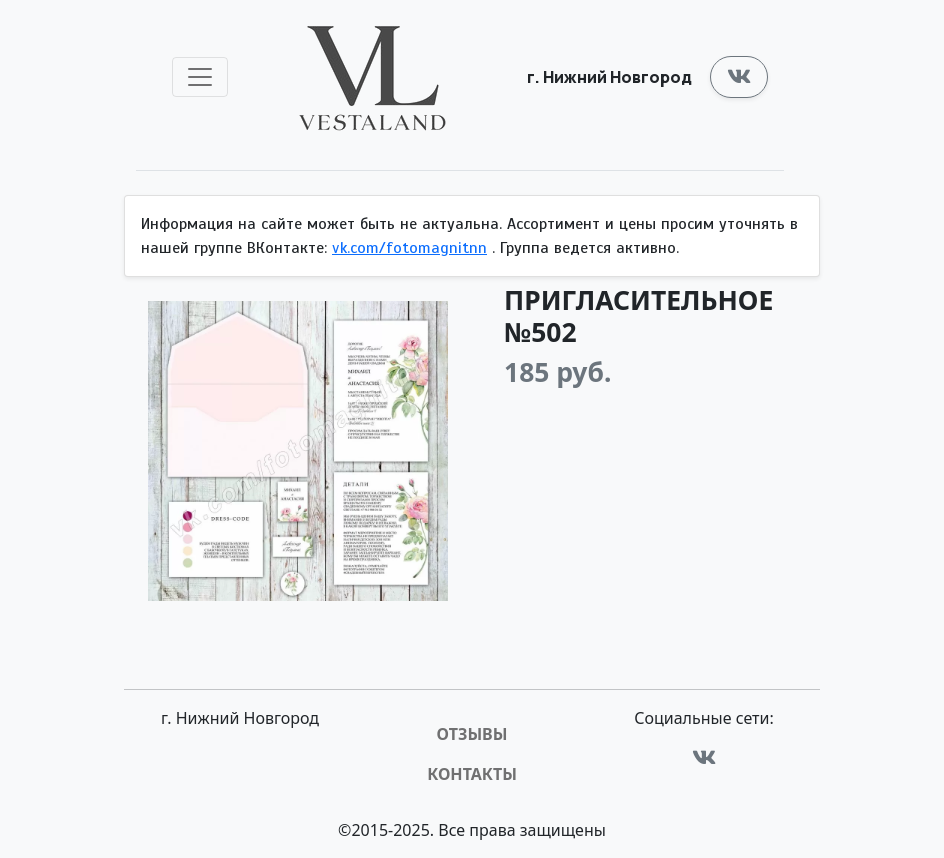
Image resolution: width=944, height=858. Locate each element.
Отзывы (472, 734)
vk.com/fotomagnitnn (409, 248)
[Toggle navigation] (200, 77)
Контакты (472, 774)
